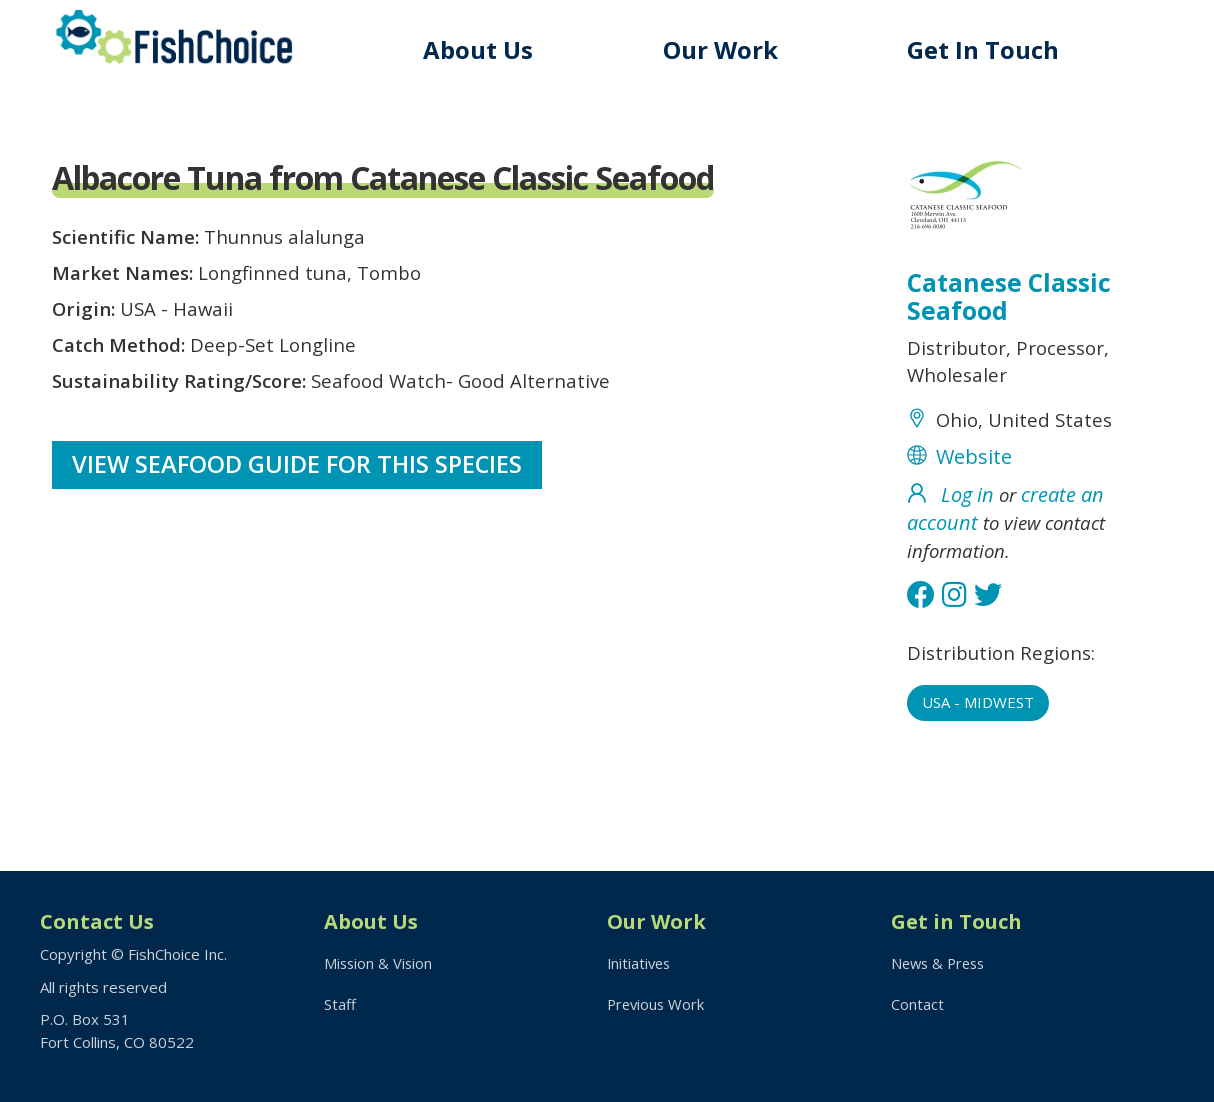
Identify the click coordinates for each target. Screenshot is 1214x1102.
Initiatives (640, 963)
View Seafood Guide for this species (298, 480)
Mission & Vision (379, 963)
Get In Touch (986, 49)
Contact (917, 1005)
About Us (487, 49)
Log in (967, 504)
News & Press (941, 963)
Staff (340, 1005)
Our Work (726, 49)
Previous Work (657, 1005)
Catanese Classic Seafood (1010, 299)
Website (974, 466)
